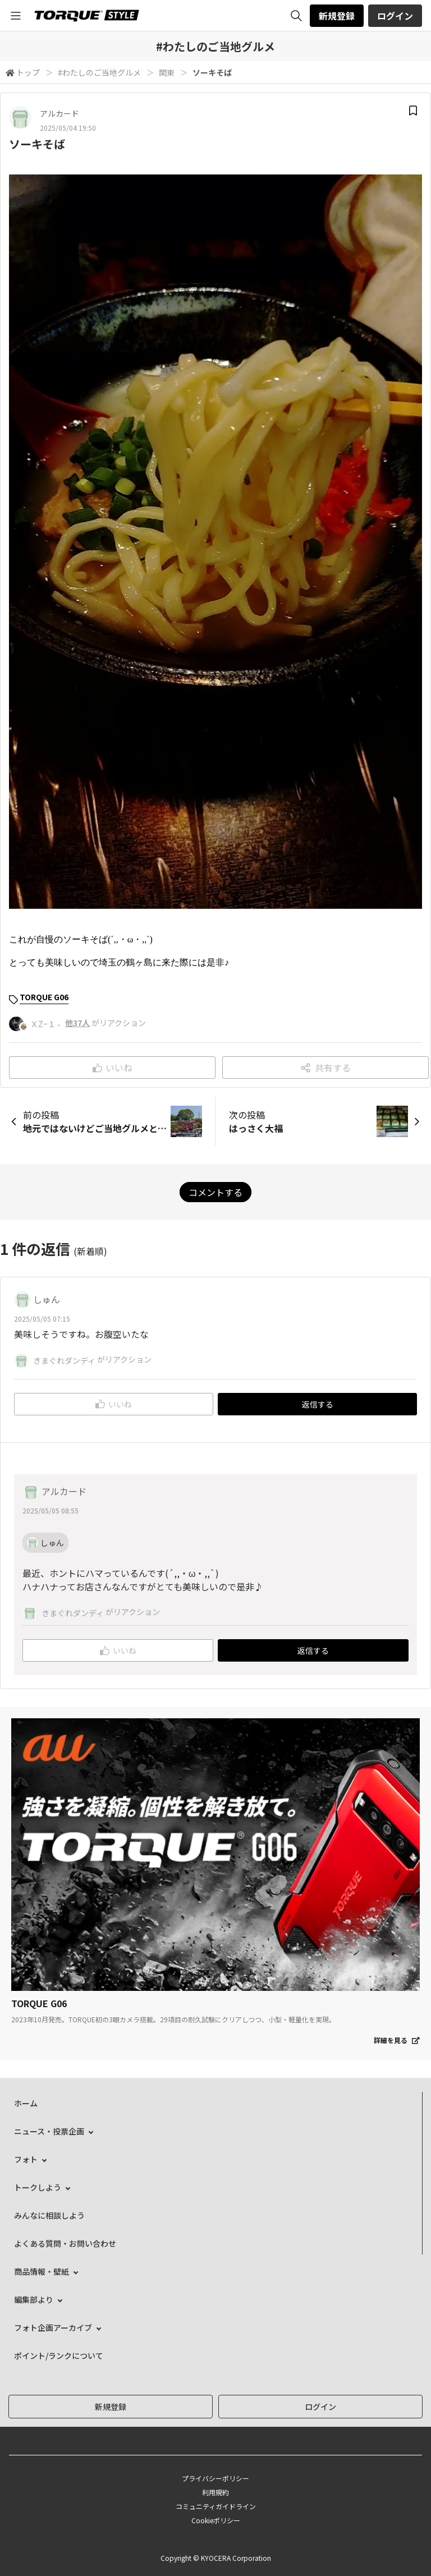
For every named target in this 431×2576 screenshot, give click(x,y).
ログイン (395, 15)
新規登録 (337, 15)
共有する (326, 1067)
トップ (28, 72)
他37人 (77, 1022)
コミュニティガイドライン (216, 2506)
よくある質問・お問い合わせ (65, 2243)
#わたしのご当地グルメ (99, 72)
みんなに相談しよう (49, 2215)
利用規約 (215, 2492)
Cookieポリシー (215, 2520)
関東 (167, 72)
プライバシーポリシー (215, 2478)
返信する (317, 1404)
